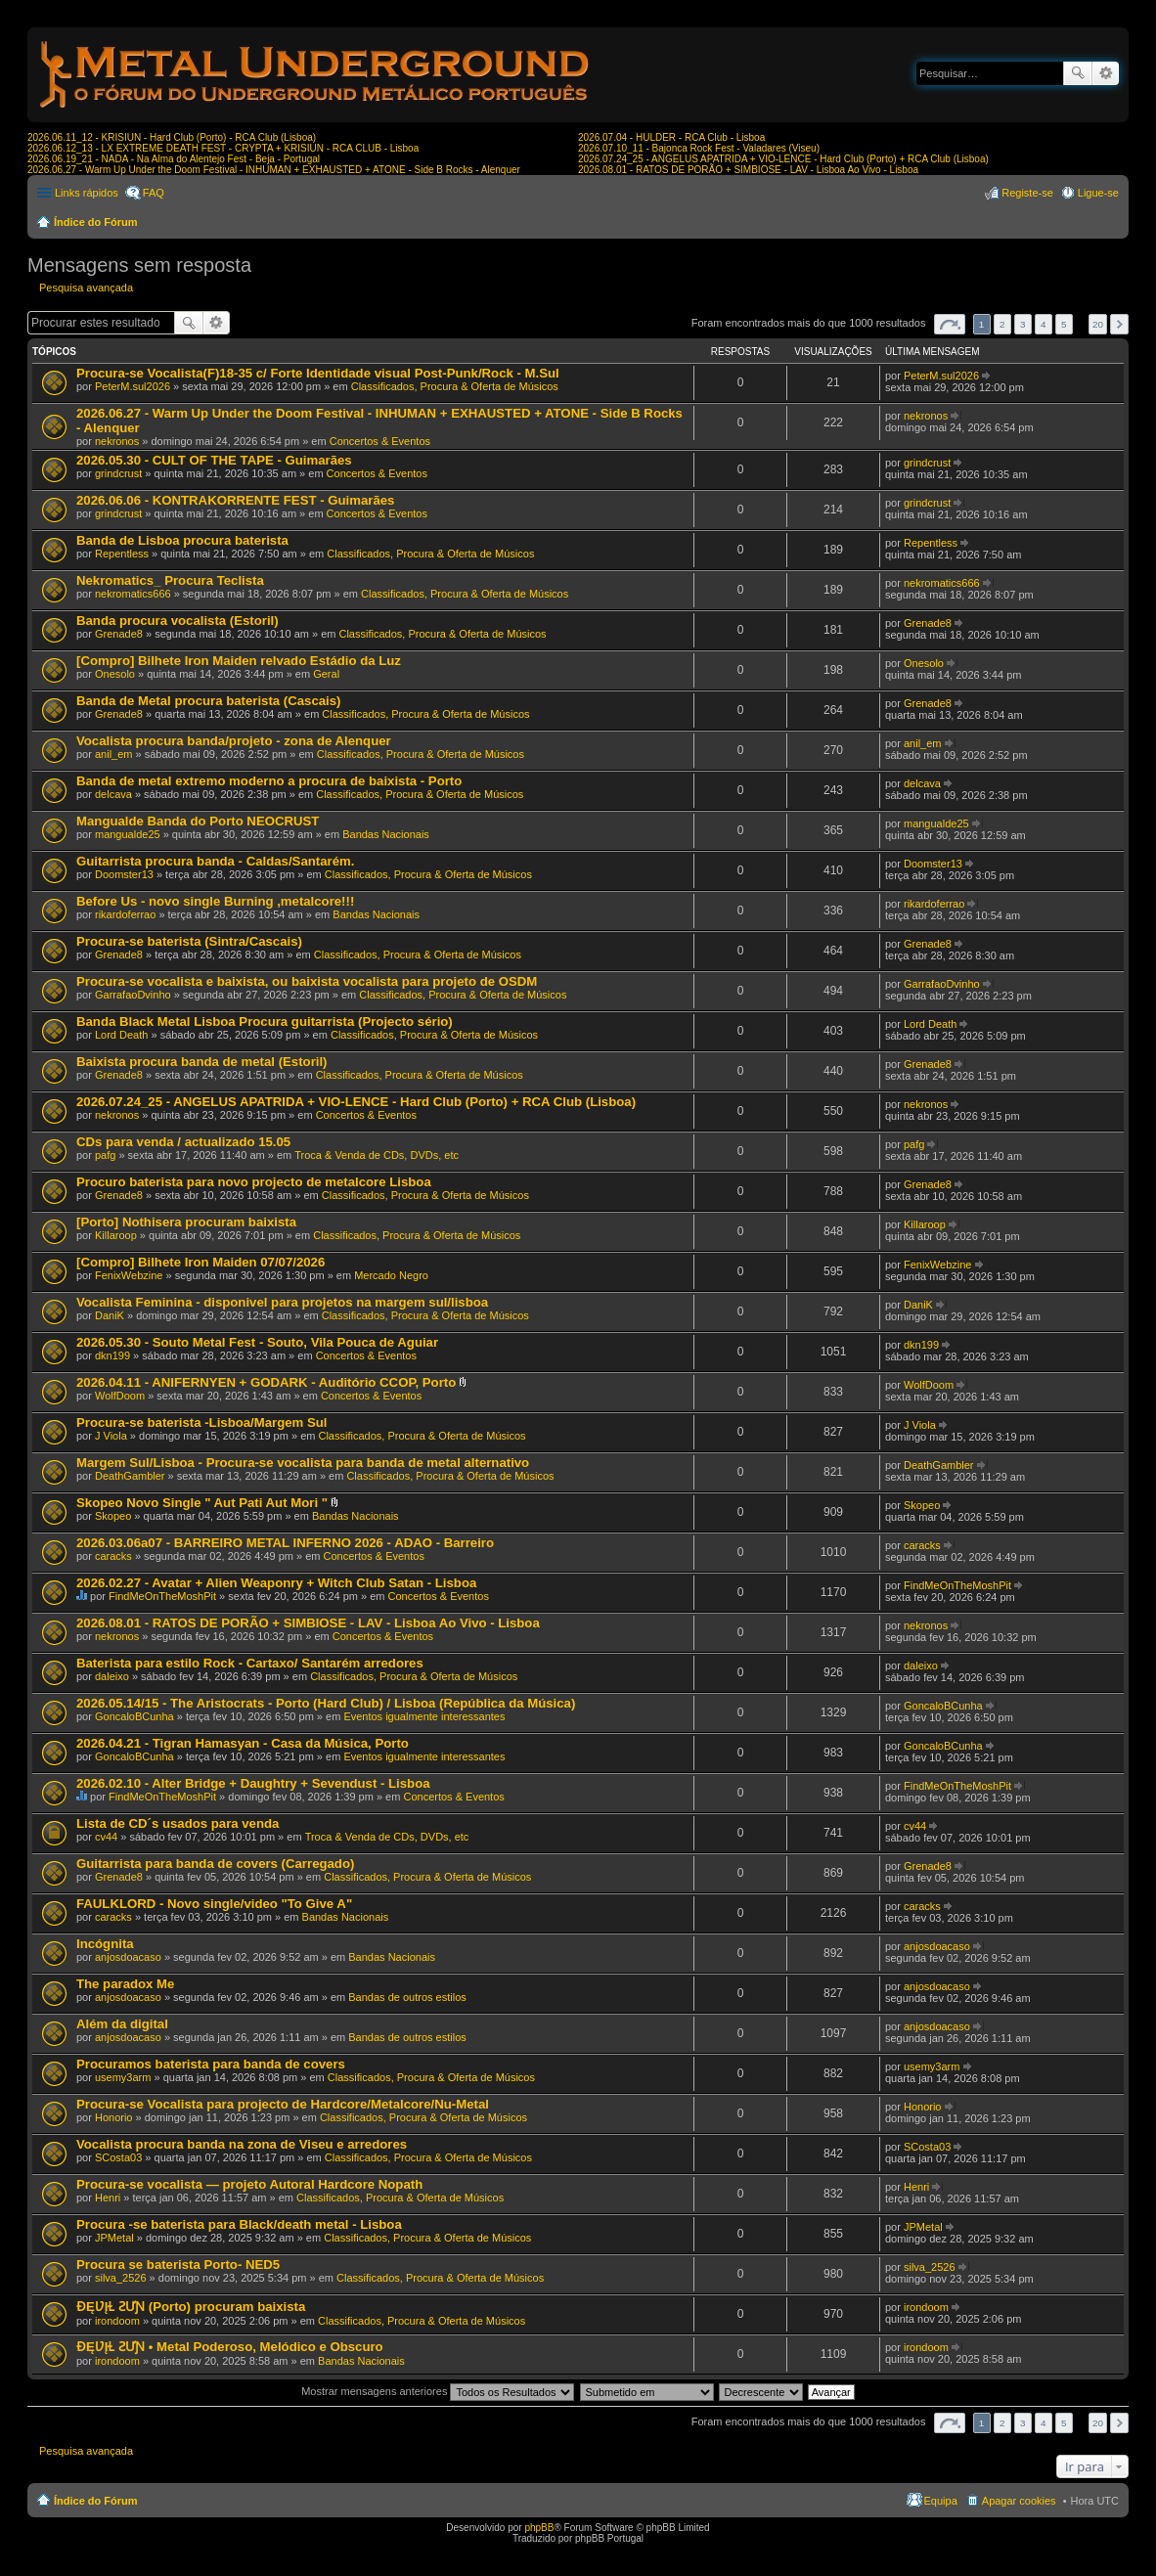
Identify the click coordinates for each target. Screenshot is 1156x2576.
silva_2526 (121, 2278)
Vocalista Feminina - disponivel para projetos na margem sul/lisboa (282, 1302)
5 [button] (1064, 324)
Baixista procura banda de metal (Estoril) (202, 1061)
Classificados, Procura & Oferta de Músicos (454, 386)
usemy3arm (123, 2077)
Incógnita (105, 1943)
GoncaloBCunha (134, 1716)
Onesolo (115, 674)
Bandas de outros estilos (407, 1997)
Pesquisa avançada (1105, 73)
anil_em (114, 754)
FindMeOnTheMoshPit (162, 1596)
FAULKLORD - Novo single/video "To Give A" (214, 1903)
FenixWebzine (129, 1275)
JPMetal (114, 2237)
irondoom (117, 2321)
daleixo (112, 1676)
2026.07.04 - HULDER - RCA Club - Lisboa (671, 137)
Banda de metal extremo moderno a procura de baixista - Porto (269, 781)
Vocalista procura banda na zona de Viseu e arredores (241, 2144)
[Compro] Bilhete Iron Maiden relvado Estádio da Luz (238, 660)
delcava (113, 794)
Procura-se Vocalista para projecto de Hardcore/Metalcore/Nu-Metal (282, 2104)
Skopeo (113, 1516)
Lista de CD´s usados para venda (177, 1823)
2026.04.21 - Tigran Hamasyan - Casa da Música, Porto (242, 1743)
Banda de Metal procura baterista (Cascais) (208, 700)
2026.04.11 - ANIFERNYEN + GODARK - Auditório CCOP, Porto (266, 1382)
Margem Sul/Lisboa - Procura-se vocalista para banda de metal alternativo (302, 1462)
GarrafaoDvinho (133, 994)
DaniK (109, 1315)
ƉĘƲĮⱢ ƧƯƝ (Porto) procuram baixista (190, 2306)
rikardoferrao (125, 914)
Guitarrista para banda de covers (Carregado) (215, 1863)
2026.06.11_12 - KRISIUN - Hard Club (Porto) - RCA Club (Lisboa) (171, 137)
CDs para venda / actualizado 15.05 (183, 1141)
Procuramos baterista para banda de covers (210, 2064)
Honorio (114, 2117)
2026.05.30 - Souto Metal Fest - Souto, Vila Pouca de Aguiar (257, 1342)
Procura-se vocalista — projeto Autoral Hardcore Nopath (249, 2184)
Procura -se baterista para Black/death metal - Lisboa (239, 2224)
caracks (113, 1556)
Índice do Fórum (96, 222)
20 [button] (1097, 324)
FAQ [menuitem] (153, 193)
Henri (107, 2197)
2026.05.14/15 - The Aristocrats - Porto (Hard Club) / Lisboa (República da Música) (325, 1703)
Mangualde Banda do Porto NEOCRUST (197, 821)
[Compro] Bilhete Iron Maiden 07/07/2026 (200, 1262)
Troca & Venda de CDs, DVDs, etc (376, 1155)
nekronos (117, 441)
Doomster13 (124, 874)
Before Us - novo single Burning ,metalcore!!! (215, 901)
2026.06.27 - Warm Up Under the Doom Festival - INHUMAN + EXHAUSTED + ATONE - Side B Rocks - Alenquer (273, 169)
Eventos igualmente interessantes (424, 1716)
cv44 (106, 1837)
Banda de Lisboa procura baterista (182, 540)
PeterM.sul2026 (132, 386)
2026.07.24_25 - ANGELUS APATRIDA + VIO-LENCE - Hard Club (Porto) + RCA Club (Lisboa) (783, 159)
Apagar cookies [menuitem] (1019, 2501)
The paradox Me (125, 1983)
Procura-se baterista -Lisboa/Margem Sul (202, 1422)
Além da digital (122, 2024)
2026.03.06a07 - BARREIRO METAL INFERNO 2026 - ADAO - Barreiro (285, 1542)
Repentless (122, 553)
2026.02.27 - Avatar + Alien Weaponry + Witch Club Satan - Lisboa (276, 1583)
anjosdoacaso (128, 1957)
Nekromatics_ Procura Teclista (170, 580)
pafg (105, 1155)
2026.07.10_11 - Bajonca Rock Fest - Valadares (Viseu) (699, 148)
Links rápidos (86, 193)
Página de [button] (949, 324)
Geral (326, 674)
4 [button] (1043, 324)
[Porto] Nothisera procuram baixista (186, 1222)
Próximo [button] (1119, 324)
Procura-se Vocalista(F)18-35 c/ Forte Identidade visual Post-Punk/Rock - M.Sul (317, 373)
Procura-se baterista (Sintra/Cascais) (189, 941)
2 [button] (1002, 324)
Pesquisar (1077, 73)
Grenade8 (119, 634)
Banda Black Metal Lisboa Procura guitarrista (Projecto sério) (264, 1021)
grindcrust (118, 473)
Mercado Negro (391, 1275)
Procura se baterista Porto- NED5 (178, 2264)
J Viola (111, 1436)
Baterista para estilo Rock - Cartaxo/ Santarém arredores (249, 1663)
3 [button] (1023, 324)
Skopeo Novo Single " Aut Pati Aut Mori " (202, 1502)
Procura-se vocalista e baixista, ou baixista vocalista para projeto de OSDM (306, 981)
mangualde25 (127, 834)
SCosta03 (118, 2157)
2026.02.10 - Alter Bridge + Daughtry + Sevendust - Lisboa (253, 1783)
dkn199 (112, 1355)
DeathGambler (130, 1476)
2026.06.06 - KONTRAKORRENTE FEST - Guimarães (235, 500)
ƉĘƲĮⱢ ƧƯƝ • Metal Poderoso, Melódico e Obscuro (229, 2346)
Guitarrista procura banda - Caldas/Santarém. (215, 861)
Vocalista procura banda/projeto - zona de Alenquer (233, 740)
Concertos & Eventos (380, 441)
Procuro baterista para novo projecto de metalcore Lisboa (253, 1182)
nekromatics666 (133, 594)
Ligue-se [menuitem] (1098, 193)
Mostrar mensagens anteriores (437, 2391)
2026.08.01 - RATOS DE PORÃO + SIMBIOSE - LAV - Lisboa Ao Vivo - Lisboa (748, 169)
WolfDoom (120, 1395)
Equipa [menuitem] (940, 2501)
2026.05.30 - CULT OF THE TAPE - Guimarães (214, 460)
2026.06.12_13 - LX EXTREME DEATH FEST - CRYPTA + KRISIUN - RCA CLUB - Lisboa (223, 148)
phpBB (539, 2527)
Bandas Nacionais (385, 834)
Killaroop (116, 1235)
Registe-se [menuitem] (1027, 193)
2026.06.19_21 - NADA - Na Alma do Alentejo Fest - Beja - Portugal (173, 159)
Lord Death (121, 1035)
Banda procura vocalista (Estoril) (177, 620)
